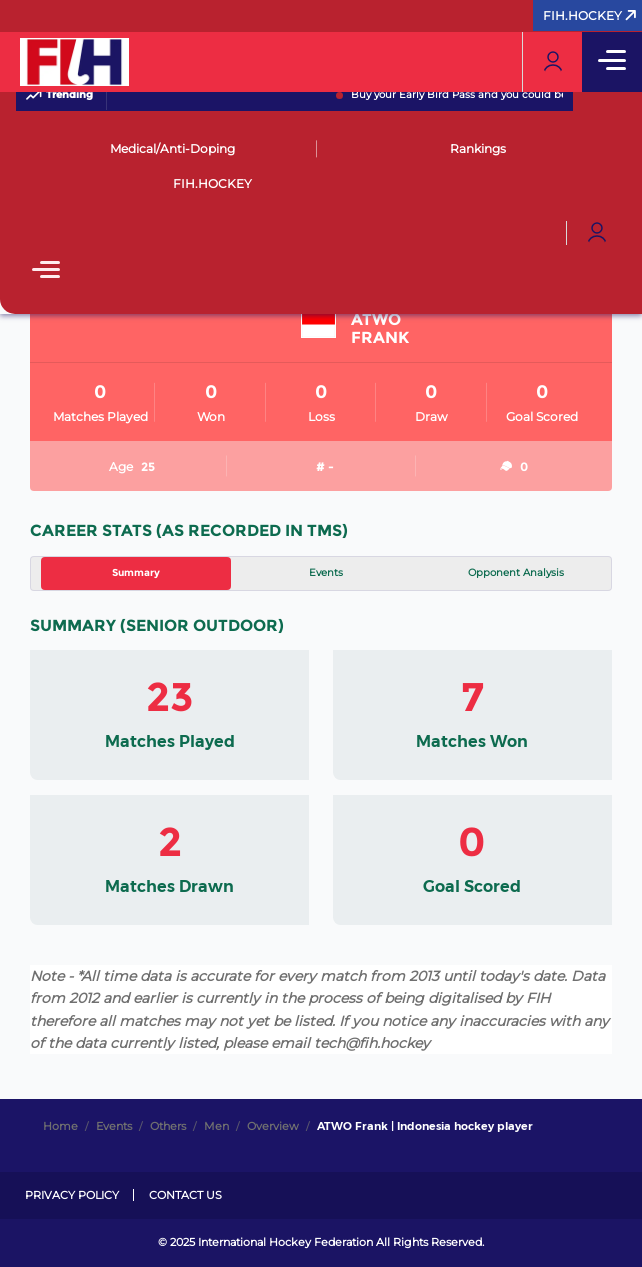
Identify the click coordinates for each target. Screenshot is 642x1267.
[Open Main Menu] (46, 271)
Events (326, 572)
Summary (136, 572)
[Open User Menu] (597, 233)
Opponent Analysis (516, 572)
